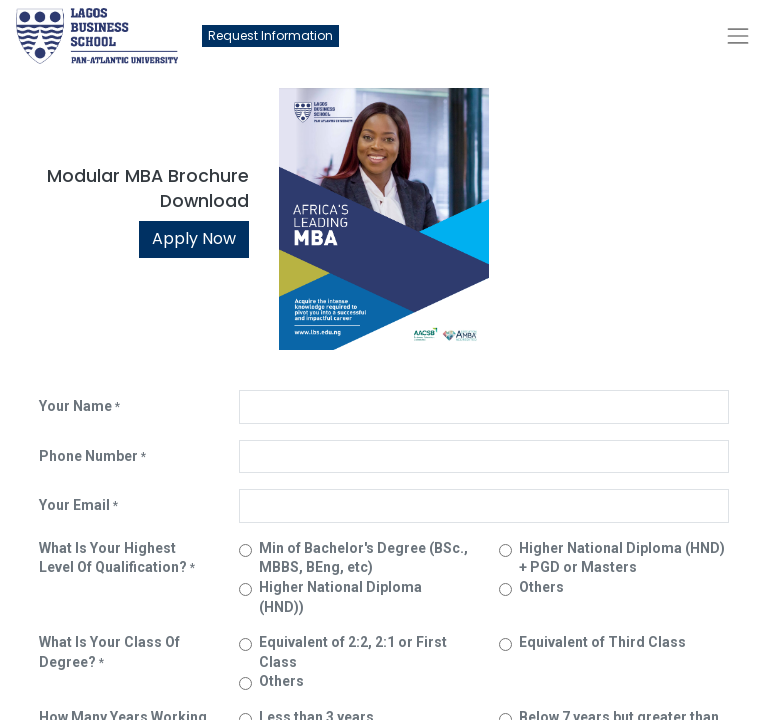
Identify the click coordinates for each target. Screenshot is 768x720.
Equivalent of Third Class (602, 642)
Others (541, 587)
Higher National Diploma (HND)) (340, 597)
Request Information (270, 35)
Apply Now (194, 238)
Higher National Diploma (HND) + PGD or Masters (622, 558)
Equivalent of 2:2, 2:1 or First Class (353, 652)
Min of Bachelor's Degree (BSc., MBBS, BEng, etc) (363, 558)
